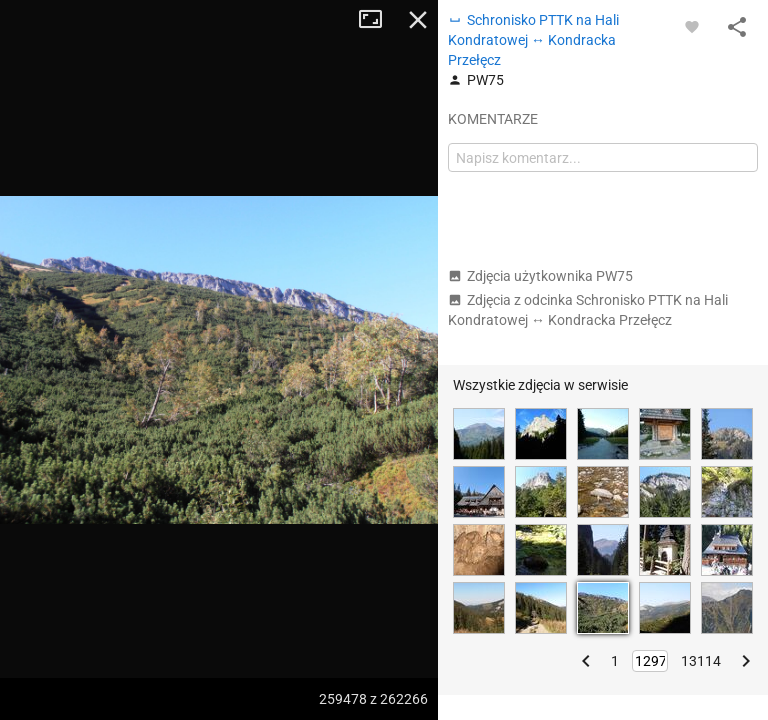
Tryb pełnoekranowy (378, 20)
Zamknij (418, 20)
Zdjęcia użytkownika (540, 276)
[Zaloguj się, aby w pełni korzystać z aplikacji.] (692, 26)
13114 (701, 661)
